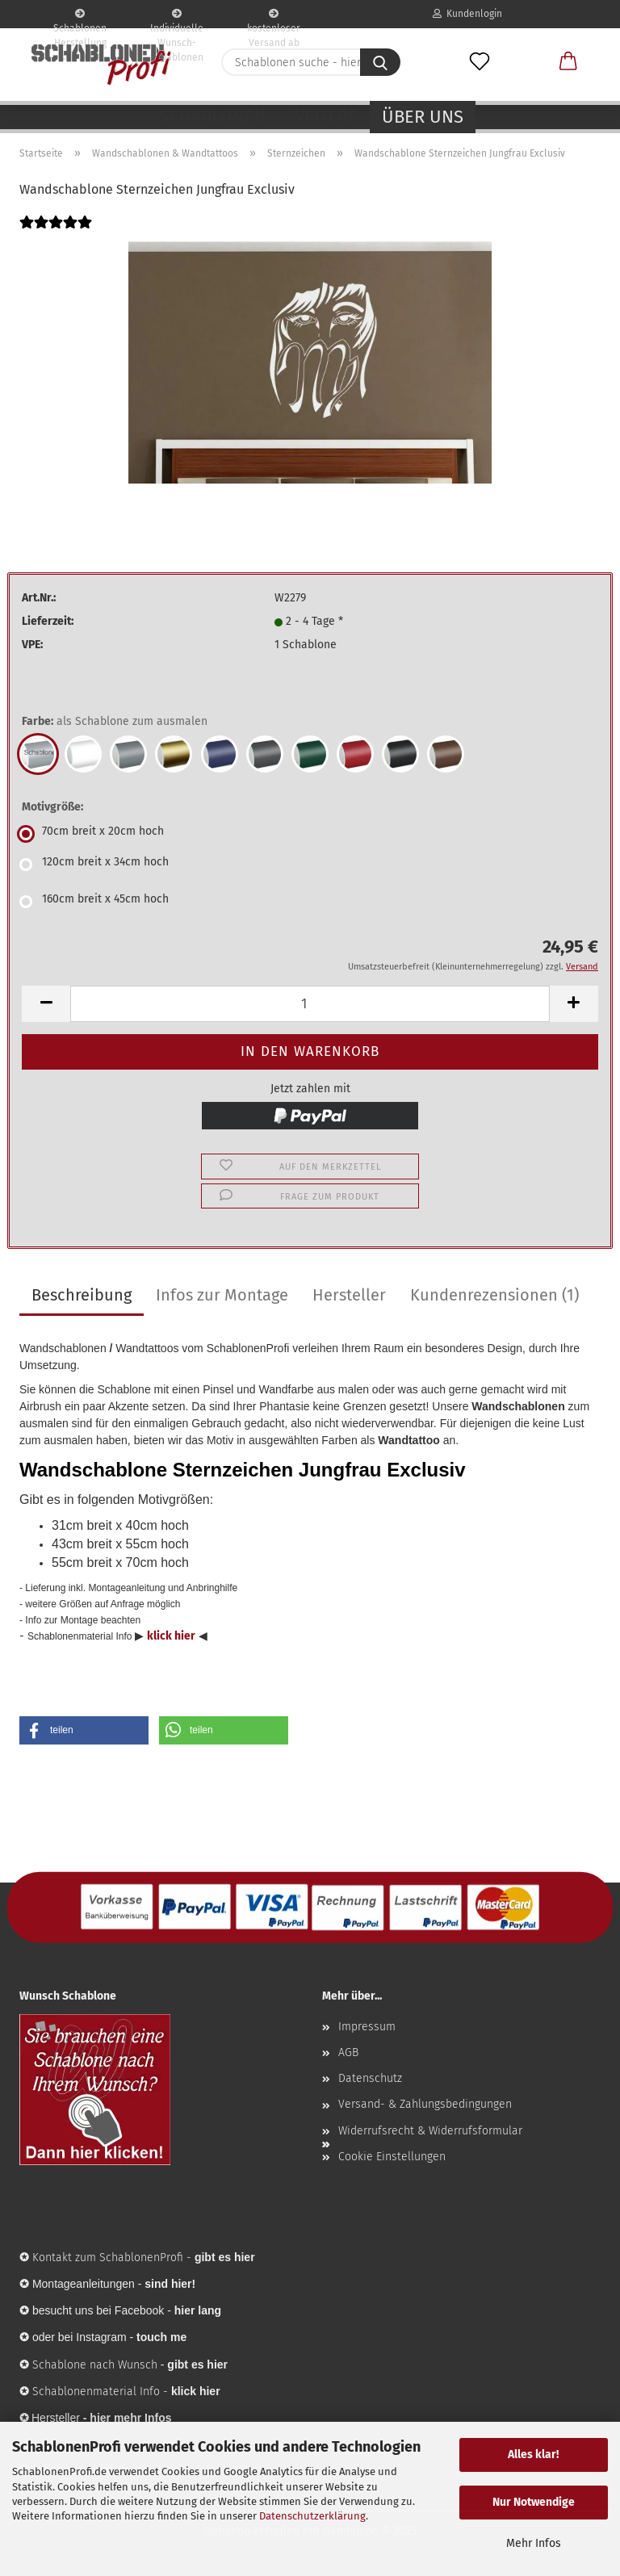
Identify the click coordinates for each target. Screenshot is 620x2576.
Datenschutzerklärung (312, 2516)
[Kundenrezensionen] (55, 233)
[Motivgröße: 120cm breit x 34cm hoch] (310, 864)
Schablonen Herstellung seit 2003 (80, 18)
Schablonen (212, 117)
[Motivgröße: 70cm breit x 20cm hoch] (310, 833)
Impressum (367, 2027)
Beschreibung (81, 1295)
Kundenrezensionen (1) (494, 1295)
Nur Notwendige (533, 2502)
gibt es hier (197, 2364)
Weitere (324, 117)
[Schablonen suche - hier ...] (380, 62)
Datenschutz (370, 2078)
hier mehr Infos (130, 2417)
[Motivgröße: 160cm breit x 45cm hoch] (310, 901)
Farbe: (114, 722)
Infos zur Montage (222, 1295)
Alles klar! (533, 2454)
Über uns (422, 117)
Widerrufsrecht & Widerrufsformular (430, 2131)
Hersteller (349, 1295)
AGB (348, 2052)
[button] (568, 62)
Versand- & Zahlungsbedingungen (425, 2104)
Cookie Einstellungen (392, 2156)
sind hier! (170, 2283)
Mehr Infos (533, 2543)
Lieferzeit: (47, 621)
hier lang (197, 2310)
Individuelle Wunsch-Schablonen (176, 18)
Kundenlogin (467, 13)
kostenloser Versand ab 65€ (273, 18)
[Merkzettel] (479, 62)
